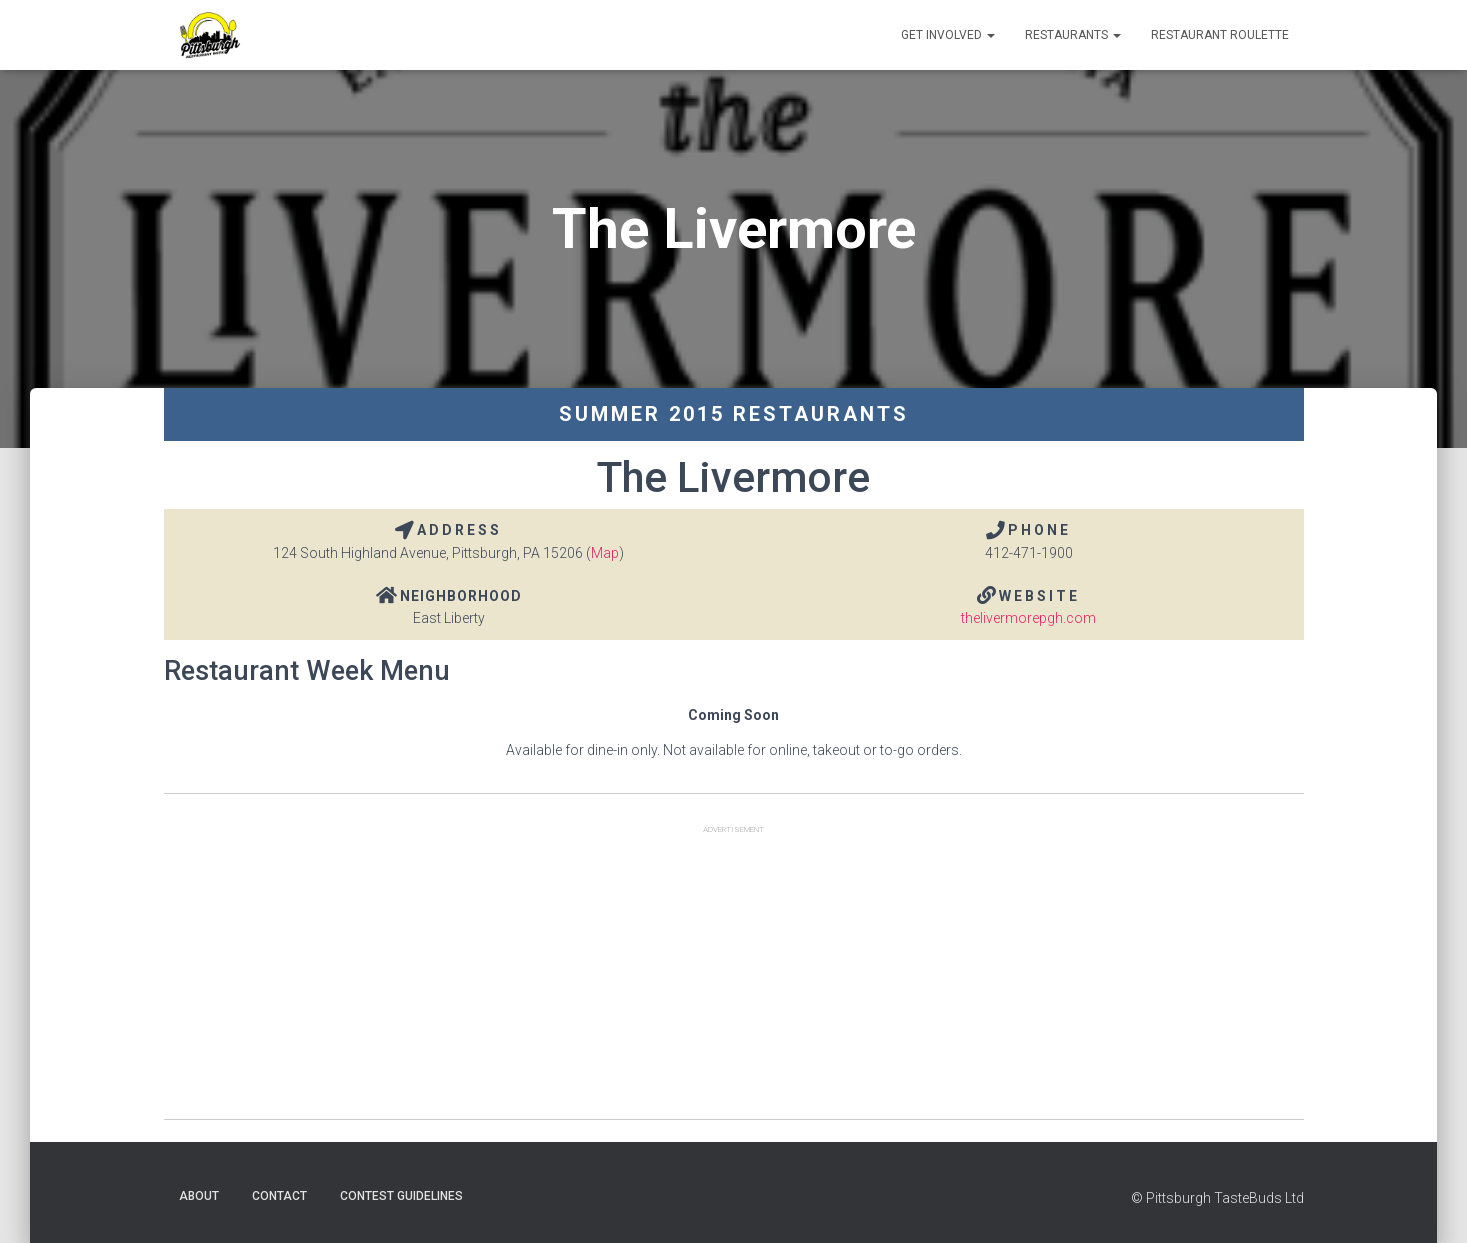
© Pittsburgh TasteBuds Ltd (1217, 1198)
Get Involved (948, 35)
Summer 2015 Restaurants (734, 414)
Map (605, 553)
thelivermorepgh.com (1028, 618)
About (199, 1196)
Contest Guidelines (401, 1196)
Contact (279, 1196)
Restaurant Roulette (1220, 35)
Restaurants (1073, 35)
